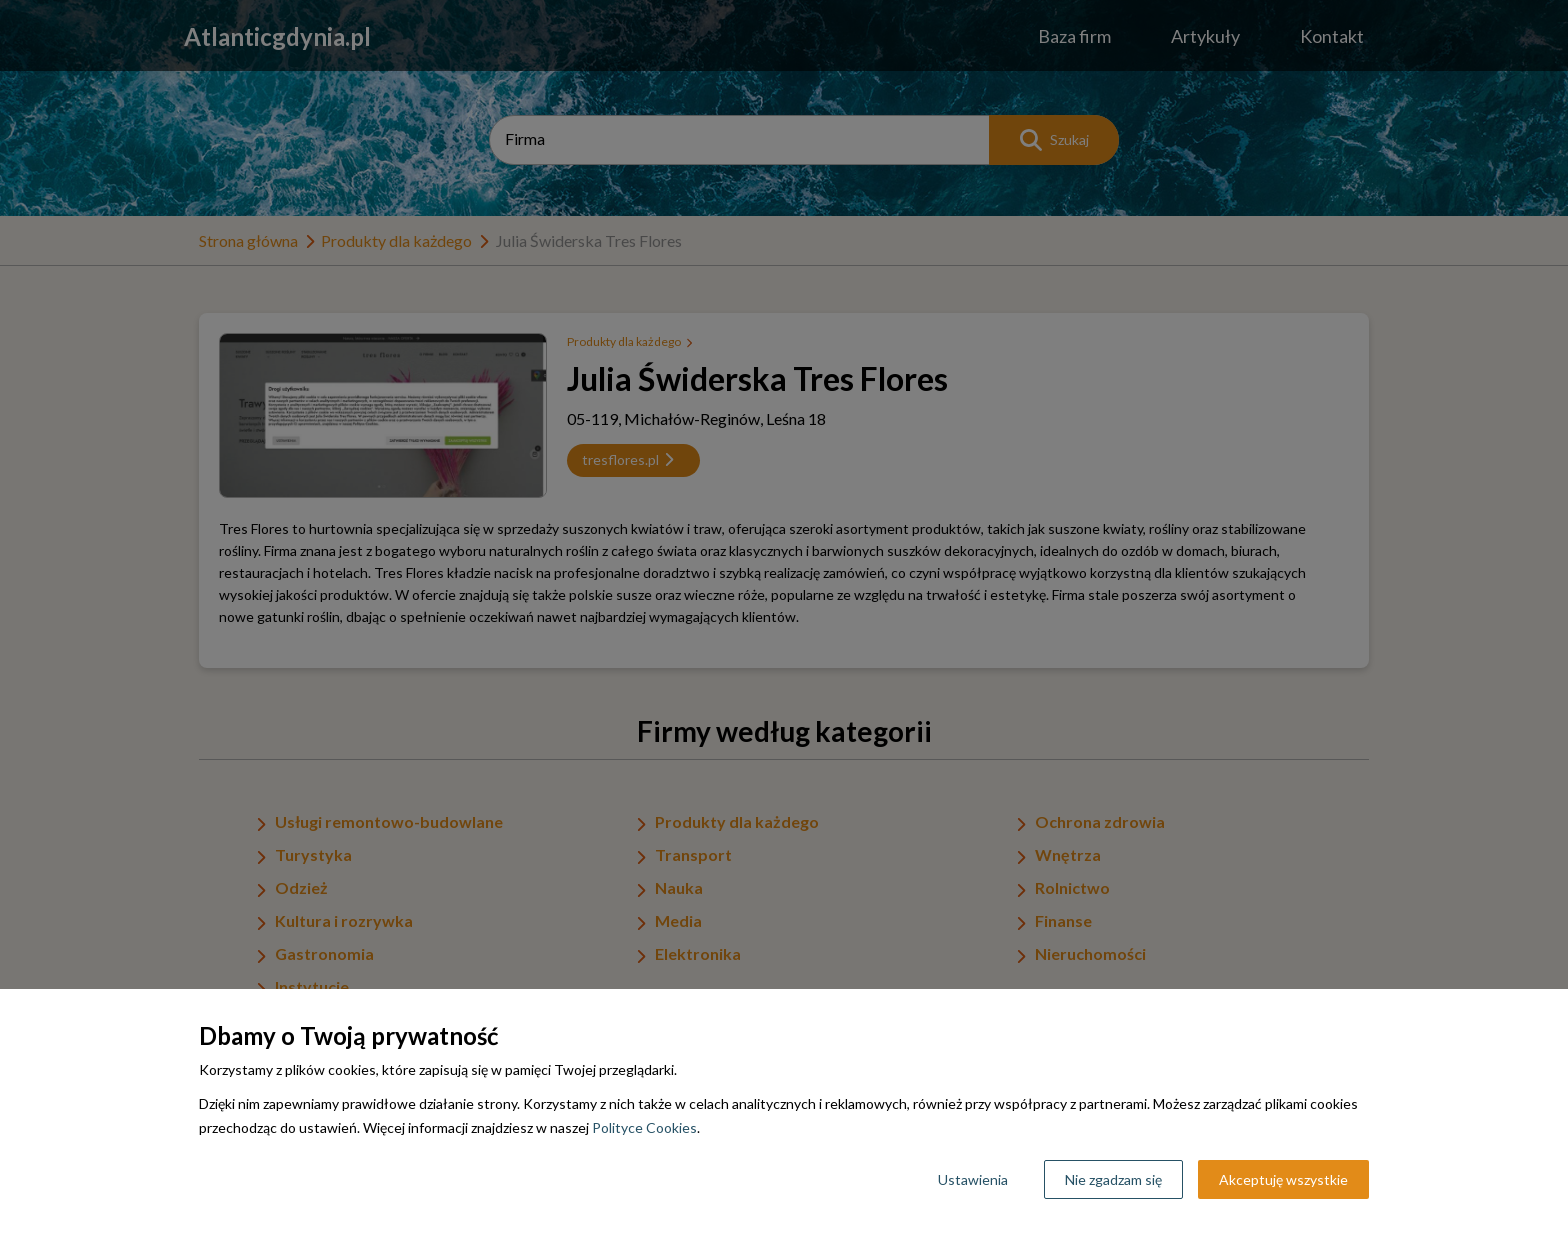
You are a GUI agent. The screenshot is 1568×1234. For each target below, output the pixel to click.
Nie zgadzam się (1113, 1179)
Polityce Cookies (644, 1127)
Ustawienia (973, 1179)
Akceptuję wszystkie (1283, 1179)
